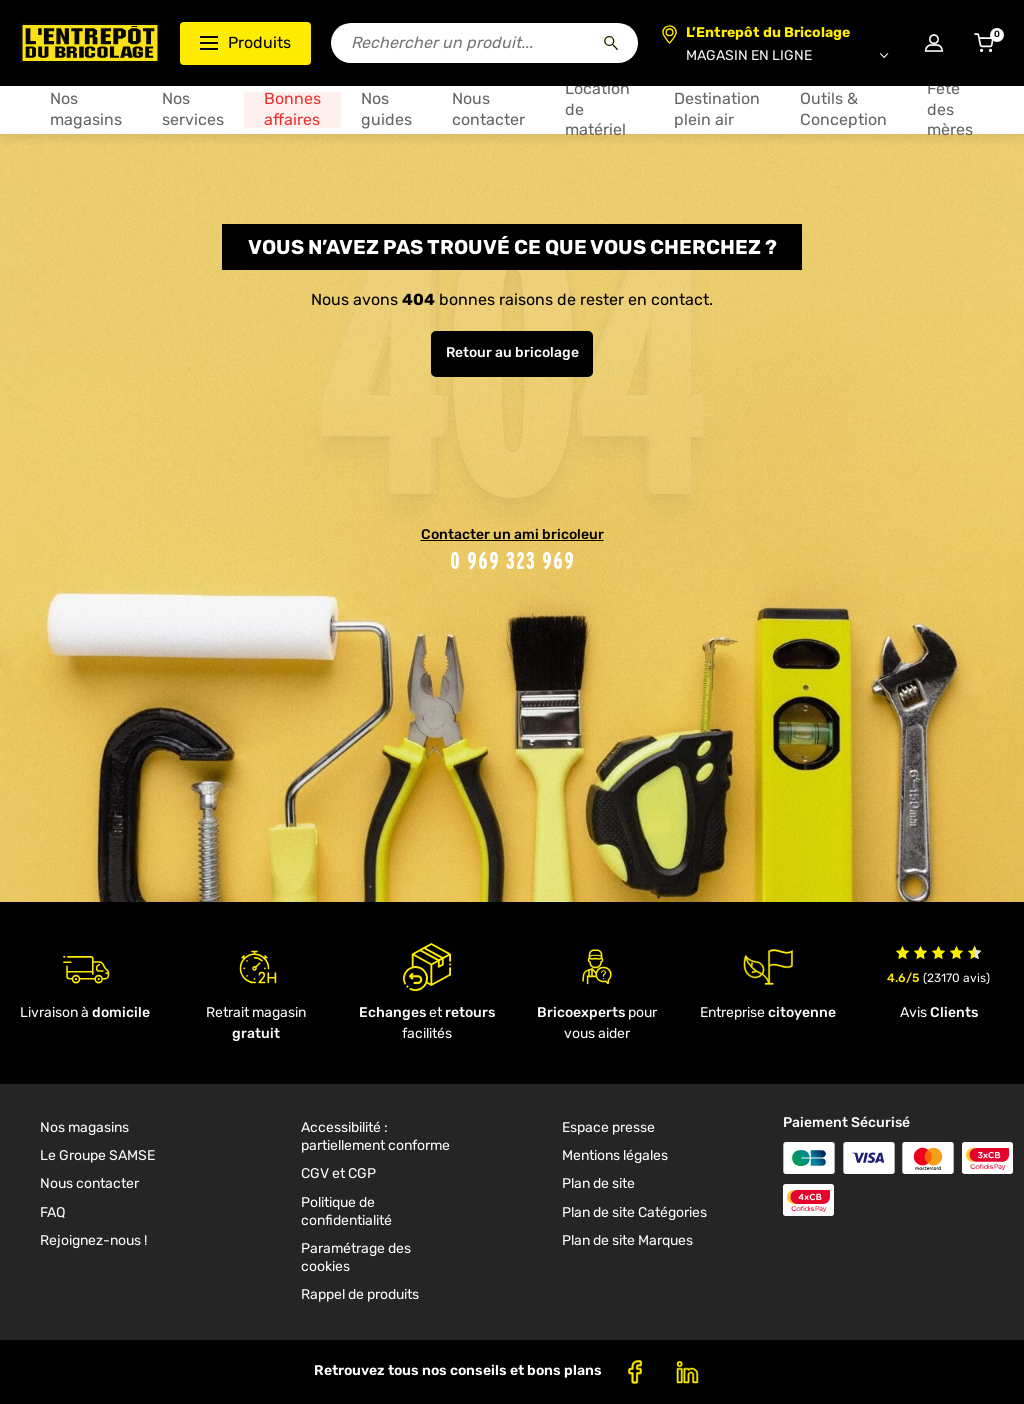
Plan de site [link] (598, 1183)
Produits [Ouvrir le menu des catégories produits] (245, 42)
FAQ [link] (52, 1212)
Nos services (193, 109)
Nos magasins (86, 109)
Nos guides (386, 109)
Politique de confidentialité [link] (346, 1211)
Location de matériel (597, 109)
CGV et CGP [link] (338, 1173)
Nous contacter (488, 109)
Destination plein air (717, 109)
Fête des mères (950, 109)
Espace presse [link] (608, 1127)
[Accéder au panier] (984, 43)
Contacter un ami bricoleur (512, 534)
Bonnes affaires (292, 109)
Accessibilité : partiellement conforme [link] (375, 1136)
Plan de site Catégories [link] (634, 1212)
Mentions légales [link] (615, 1155)
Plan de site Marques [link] (627, 1240)
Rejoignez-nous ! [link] (93, 1240)
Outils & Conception (843, 109)
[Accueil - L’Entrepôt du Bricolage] (90, 43)
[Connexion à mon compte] (934, 43)
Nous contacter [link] (89, 1183)
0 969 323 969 (512, 560)
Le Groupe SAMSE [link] (97, 1155)
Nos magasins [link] (84, 1127)
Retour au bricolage (512, 352)
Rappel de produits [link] (360, 1294)
